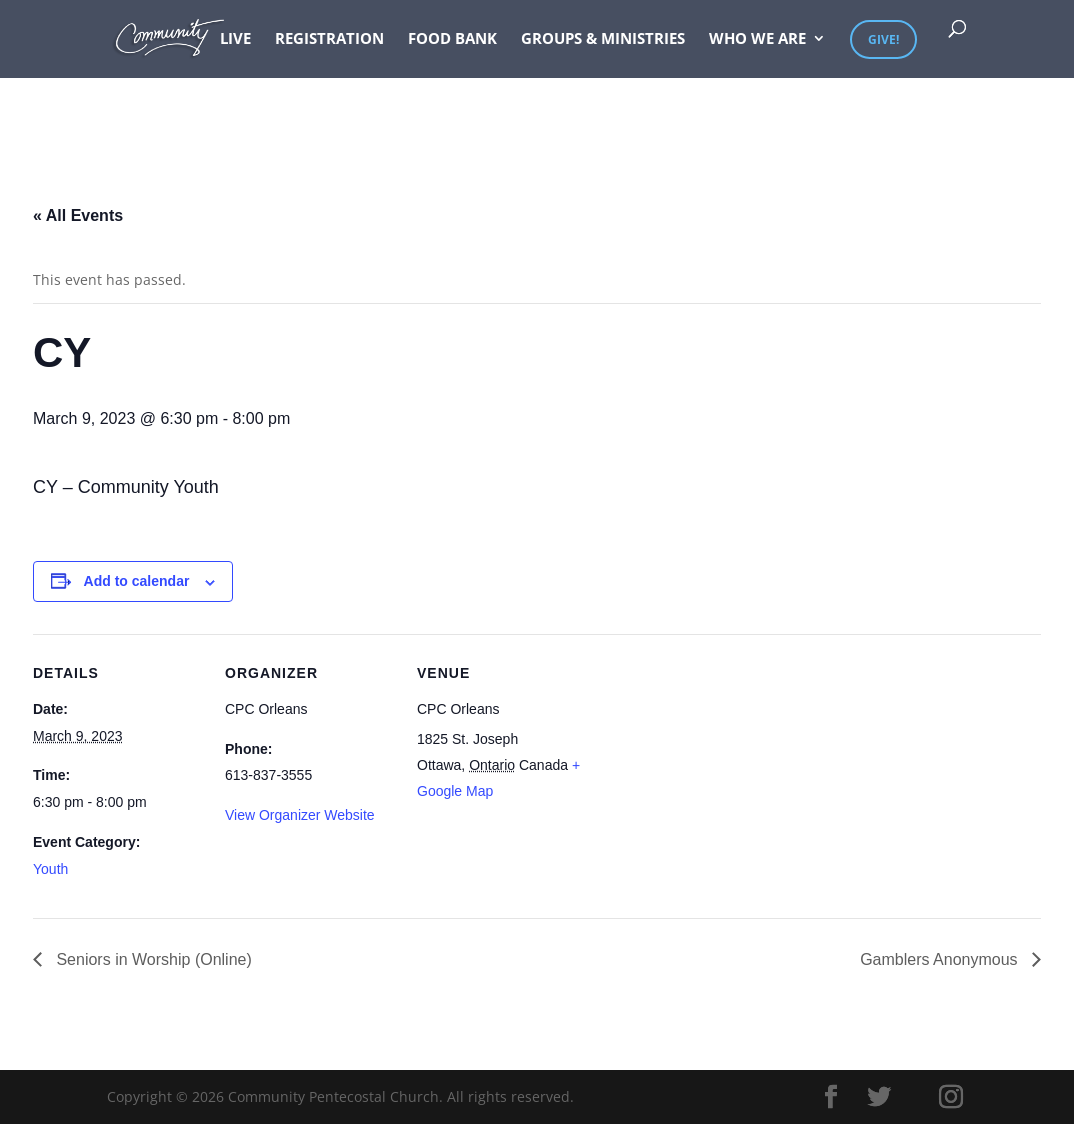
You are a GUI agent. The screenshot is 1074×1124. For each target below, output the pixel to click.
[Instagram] (951, 1097)
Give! (883, 39)
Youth (50, 869)
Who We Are (757, 39)
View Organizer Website (300, 815)
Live (235, 39)
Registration (329, 39)
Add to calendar (137, 581)
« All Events (78, 215)
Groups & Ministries (603, 39)
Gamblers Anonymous (941, 959)
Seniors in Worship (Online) (152, 959)
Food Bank (452, 39)
